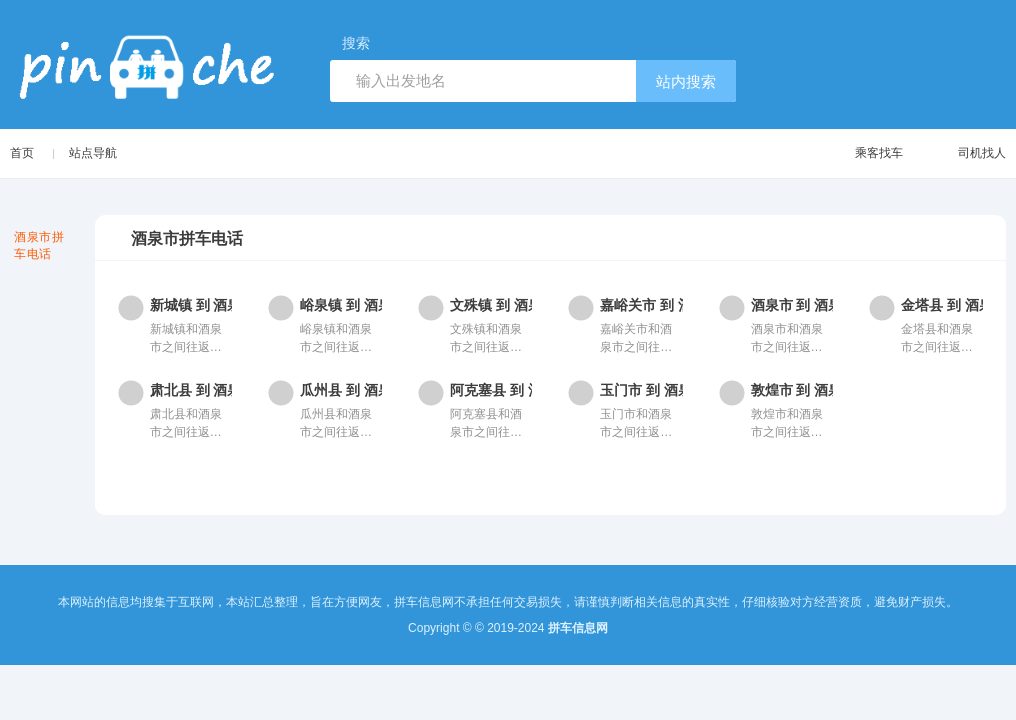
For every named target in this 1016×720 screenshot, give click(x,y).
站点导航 (93, 153)
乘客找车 (859, 153)
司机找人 (962, 153)
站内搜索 (686, 81)
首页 (22, 153)
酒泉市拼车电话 (39, 245)
